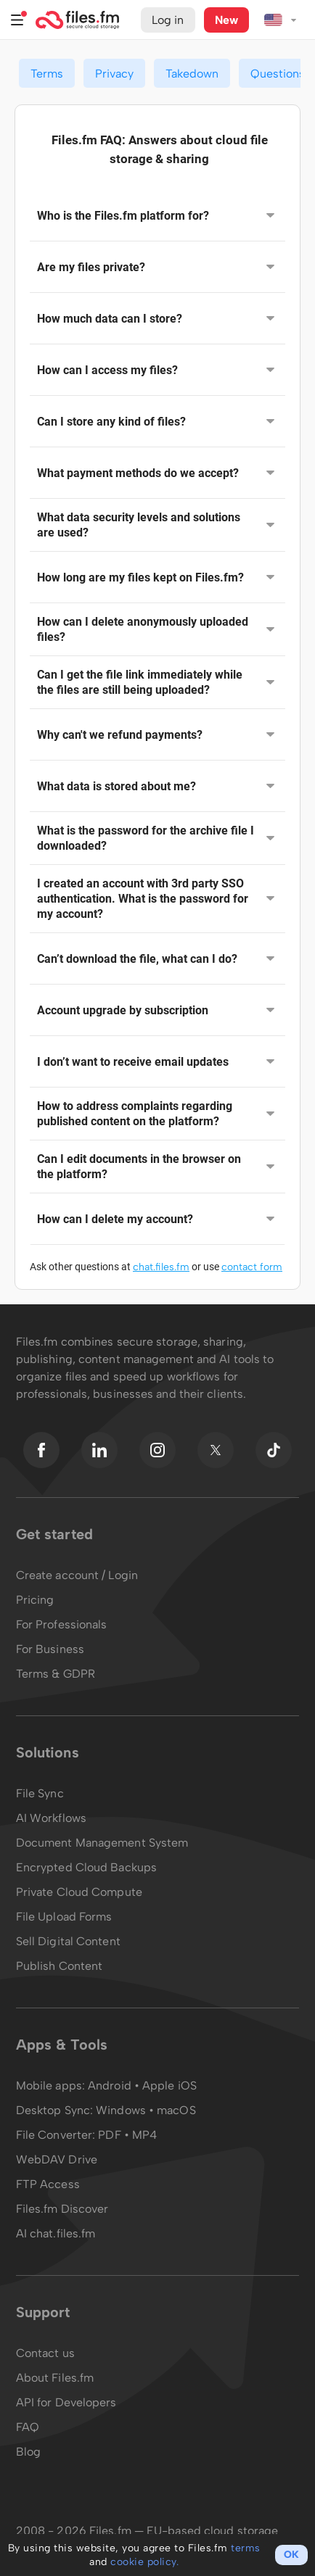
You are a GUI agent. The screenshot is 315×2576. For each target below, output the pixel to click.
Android (111, 2085)
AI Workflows (51, 1818)
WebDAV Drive (56, 2159)
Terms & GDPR (55, 1674)
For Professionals (61, 1624)
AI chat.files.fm (56, 2233)
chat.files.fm (161, 1267)
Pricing (35, 1600)
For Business (50, 1649)
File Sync (40, 1793)
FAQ (27, 2427)
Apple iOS (169, 2085)
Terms (46, 73)
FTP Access (48, 2184)
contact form (251, 1267)
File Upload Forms (64, 1916)
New (226, 20)
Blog (28, 2452)
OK (291, 2554)
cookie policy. (144, 2562)
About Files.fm (55, 2378)
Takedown (191, 73)
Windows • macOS (146, 2110)
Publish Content (59, 1966)
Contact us (45, 2353)
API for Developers (66, 2402)
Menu (17, 20)
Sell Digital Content (68, 1941)
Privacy (114, 73)
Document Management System (102, 1843)
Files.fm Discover (62, 2209)
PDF (109, 2135)
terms (246, 2548)
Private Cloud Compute (79, 1892)
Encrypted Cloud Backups (86, 1867)
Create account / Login (77, 1575)
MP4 (144, 2135)
